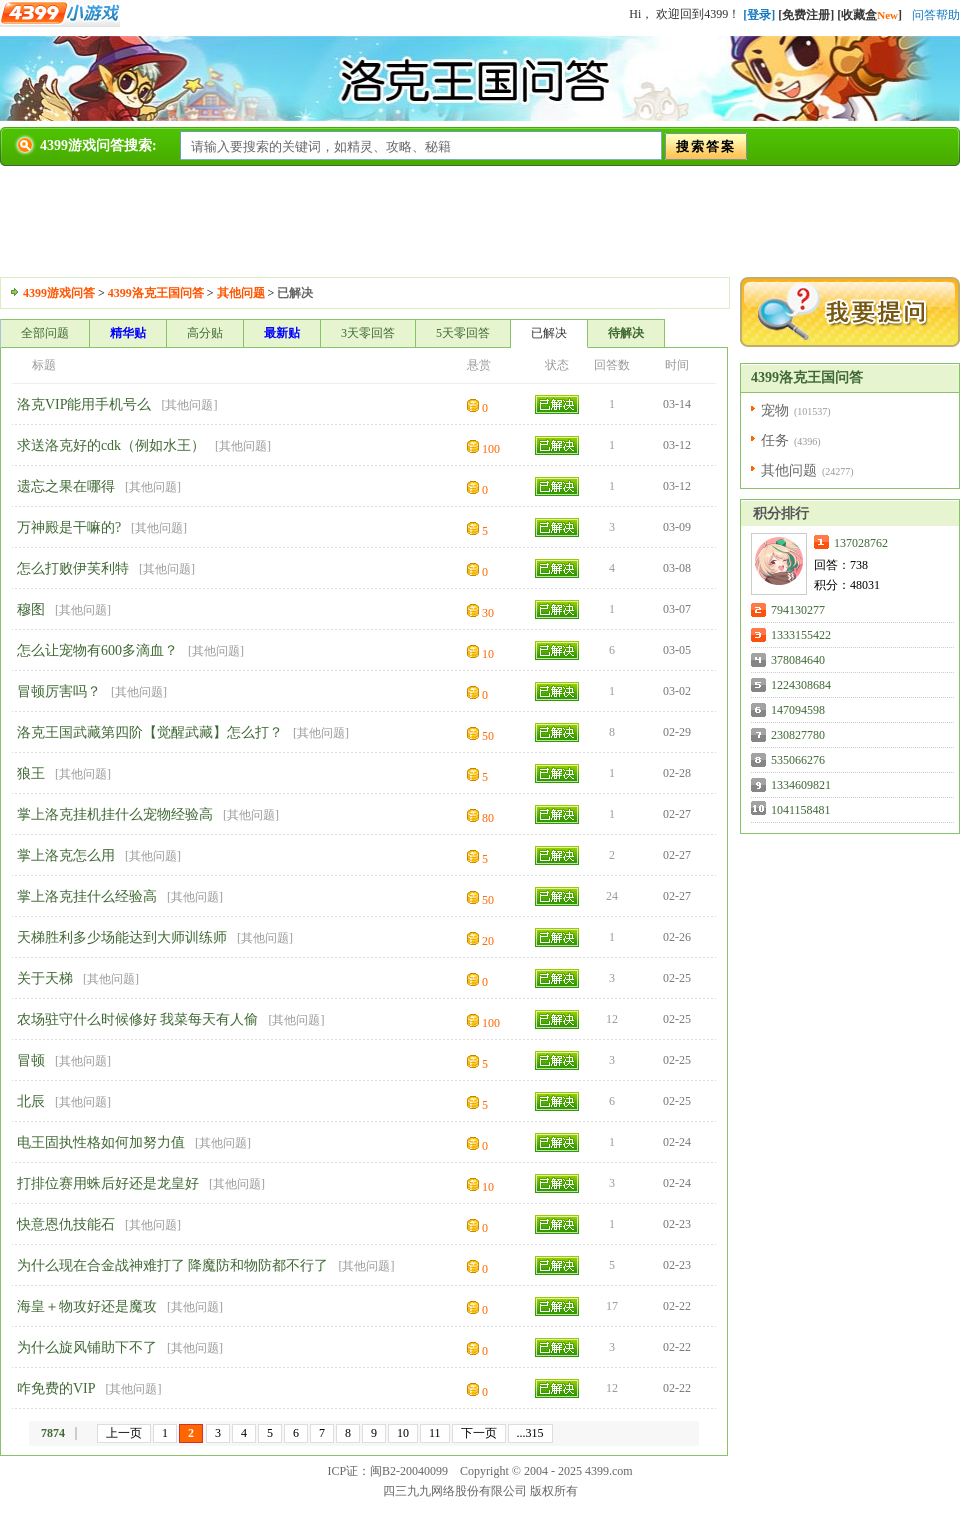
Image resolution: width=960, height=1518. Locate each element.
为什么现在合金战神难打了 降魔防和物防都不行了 (173, 1265)
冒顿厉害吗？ (59, 691)
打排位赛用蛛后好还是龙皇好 (108, 1183)
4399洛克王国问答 (156, 293)
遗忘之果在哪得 (66, 486)
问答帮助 (936, 15)
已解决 (549, 333)
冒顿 (31, 1060)
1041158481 (801, 810)
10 (403, 1433)
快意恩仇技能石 (66, 1224)
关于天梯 (45, 978)
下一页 (479, 1433)
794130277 (798, 610)
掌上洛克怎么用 (66, 855)
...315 (530, 1433)
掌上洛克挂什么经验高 (87, 896)
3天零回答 (368, 333)
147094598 (798, 710)
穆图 (31, 609)
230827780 (798, 735)
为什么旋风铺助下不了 (87, 1347)
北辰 (31, 1101)
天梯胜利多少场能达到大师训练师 (122, 937)
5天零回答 (463, 333)
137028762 (861, 543)
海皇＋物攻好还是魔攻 (87, 1306)
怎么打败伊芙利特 (73, 568)
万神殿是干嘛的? (69, 527)
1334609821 (801, 785)
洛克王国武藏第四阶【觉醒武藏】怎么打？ (150, 732)
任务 (775, 440)
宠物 (775, 410)
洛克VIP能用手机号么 (84, 404)
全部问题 (45, 333)
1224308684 (801, 685)
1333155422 (801, 635)
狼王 (31, 773)
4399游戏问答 (59, 293)
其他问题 (241, 293)
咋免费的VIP (56, 1388)
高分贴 (205, 333)
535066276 (798, 760)
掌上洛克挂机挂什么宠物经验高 (115, 814)
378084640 (798, 660)
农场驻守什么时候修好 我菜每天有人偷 (138, 1019)
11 (435, 1433)
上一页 (124, 1433)
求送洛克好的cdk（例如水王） (111, 445)
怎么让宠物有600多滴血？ (97, 650)
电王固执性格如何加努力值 (101, 1142)
